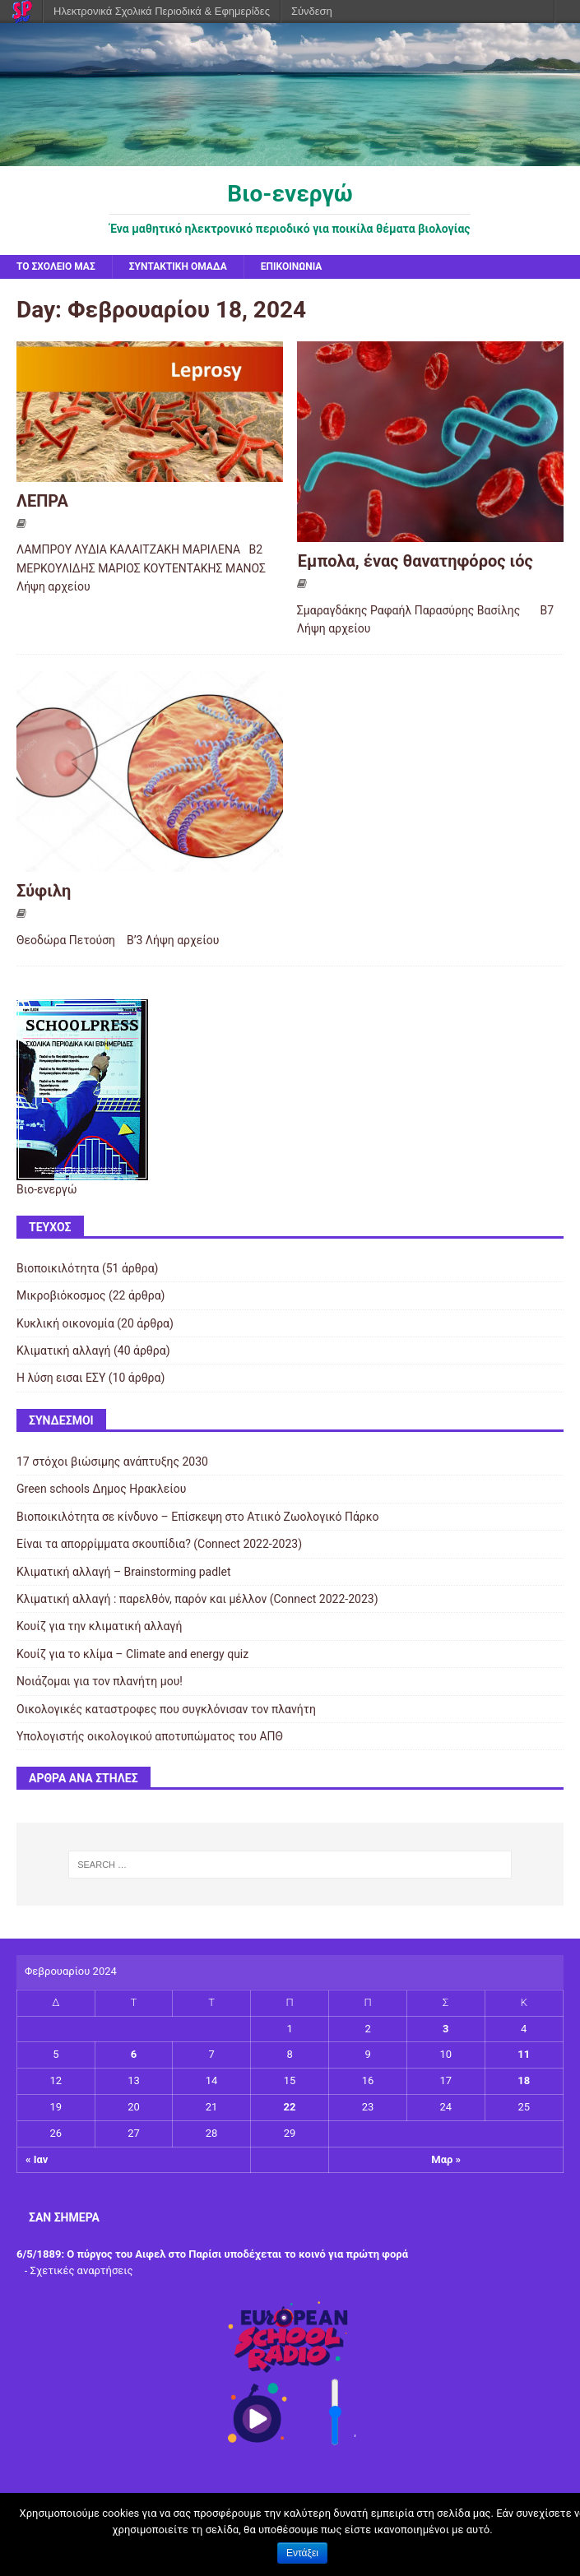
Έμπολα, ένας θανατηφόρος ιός (415, 561)
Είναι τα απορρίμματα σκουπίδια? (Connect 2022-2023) (159, 1543)
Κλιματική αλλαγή (63, 1350)
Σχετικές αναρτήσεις (81, 2270)
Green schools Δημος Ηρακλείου (101, 1488)
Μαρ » (446, 2159)
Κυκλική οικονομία (65, 1323)
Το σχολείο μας (55, 266)
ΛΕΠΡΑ (42, 501)
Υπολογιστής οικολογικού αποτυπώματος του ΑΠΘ (149, 1736)
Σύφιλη (43, 891)
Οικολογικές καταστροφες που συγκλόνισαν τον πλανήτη (166, 1709)
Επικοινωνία (291, 266)
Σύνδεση (311, 11)
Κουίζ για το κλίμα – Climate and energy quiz (132, 1654)
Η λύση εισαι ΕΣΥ (60, 1377)
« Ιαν (37, 2159)
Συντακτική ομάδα (178, 266)
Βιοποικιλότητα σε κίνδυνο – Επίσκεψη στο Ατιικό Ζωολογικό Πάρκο (197, 1516)
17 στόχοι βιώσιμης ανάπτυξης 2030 (112, 1461)
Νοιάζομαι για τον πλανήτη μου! (99, 1681)
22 (290, 2107)
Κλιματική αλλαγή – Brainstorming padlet (123, 1571)
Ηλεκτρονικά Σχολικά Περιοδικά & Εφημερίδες (161, 11)
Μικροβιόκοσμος (60, 1295)
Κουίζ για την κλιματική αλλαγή (99, 1626)
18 (523, 2080)
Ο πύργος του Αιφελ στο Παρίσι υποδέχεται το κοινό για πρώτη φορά (237, 2254)
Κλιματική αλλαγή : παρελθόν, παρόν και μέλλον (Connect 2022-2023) (197, 1598)
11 (523, 2054)
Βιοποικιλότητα (57, 1268)
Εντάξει (302, 2553)
